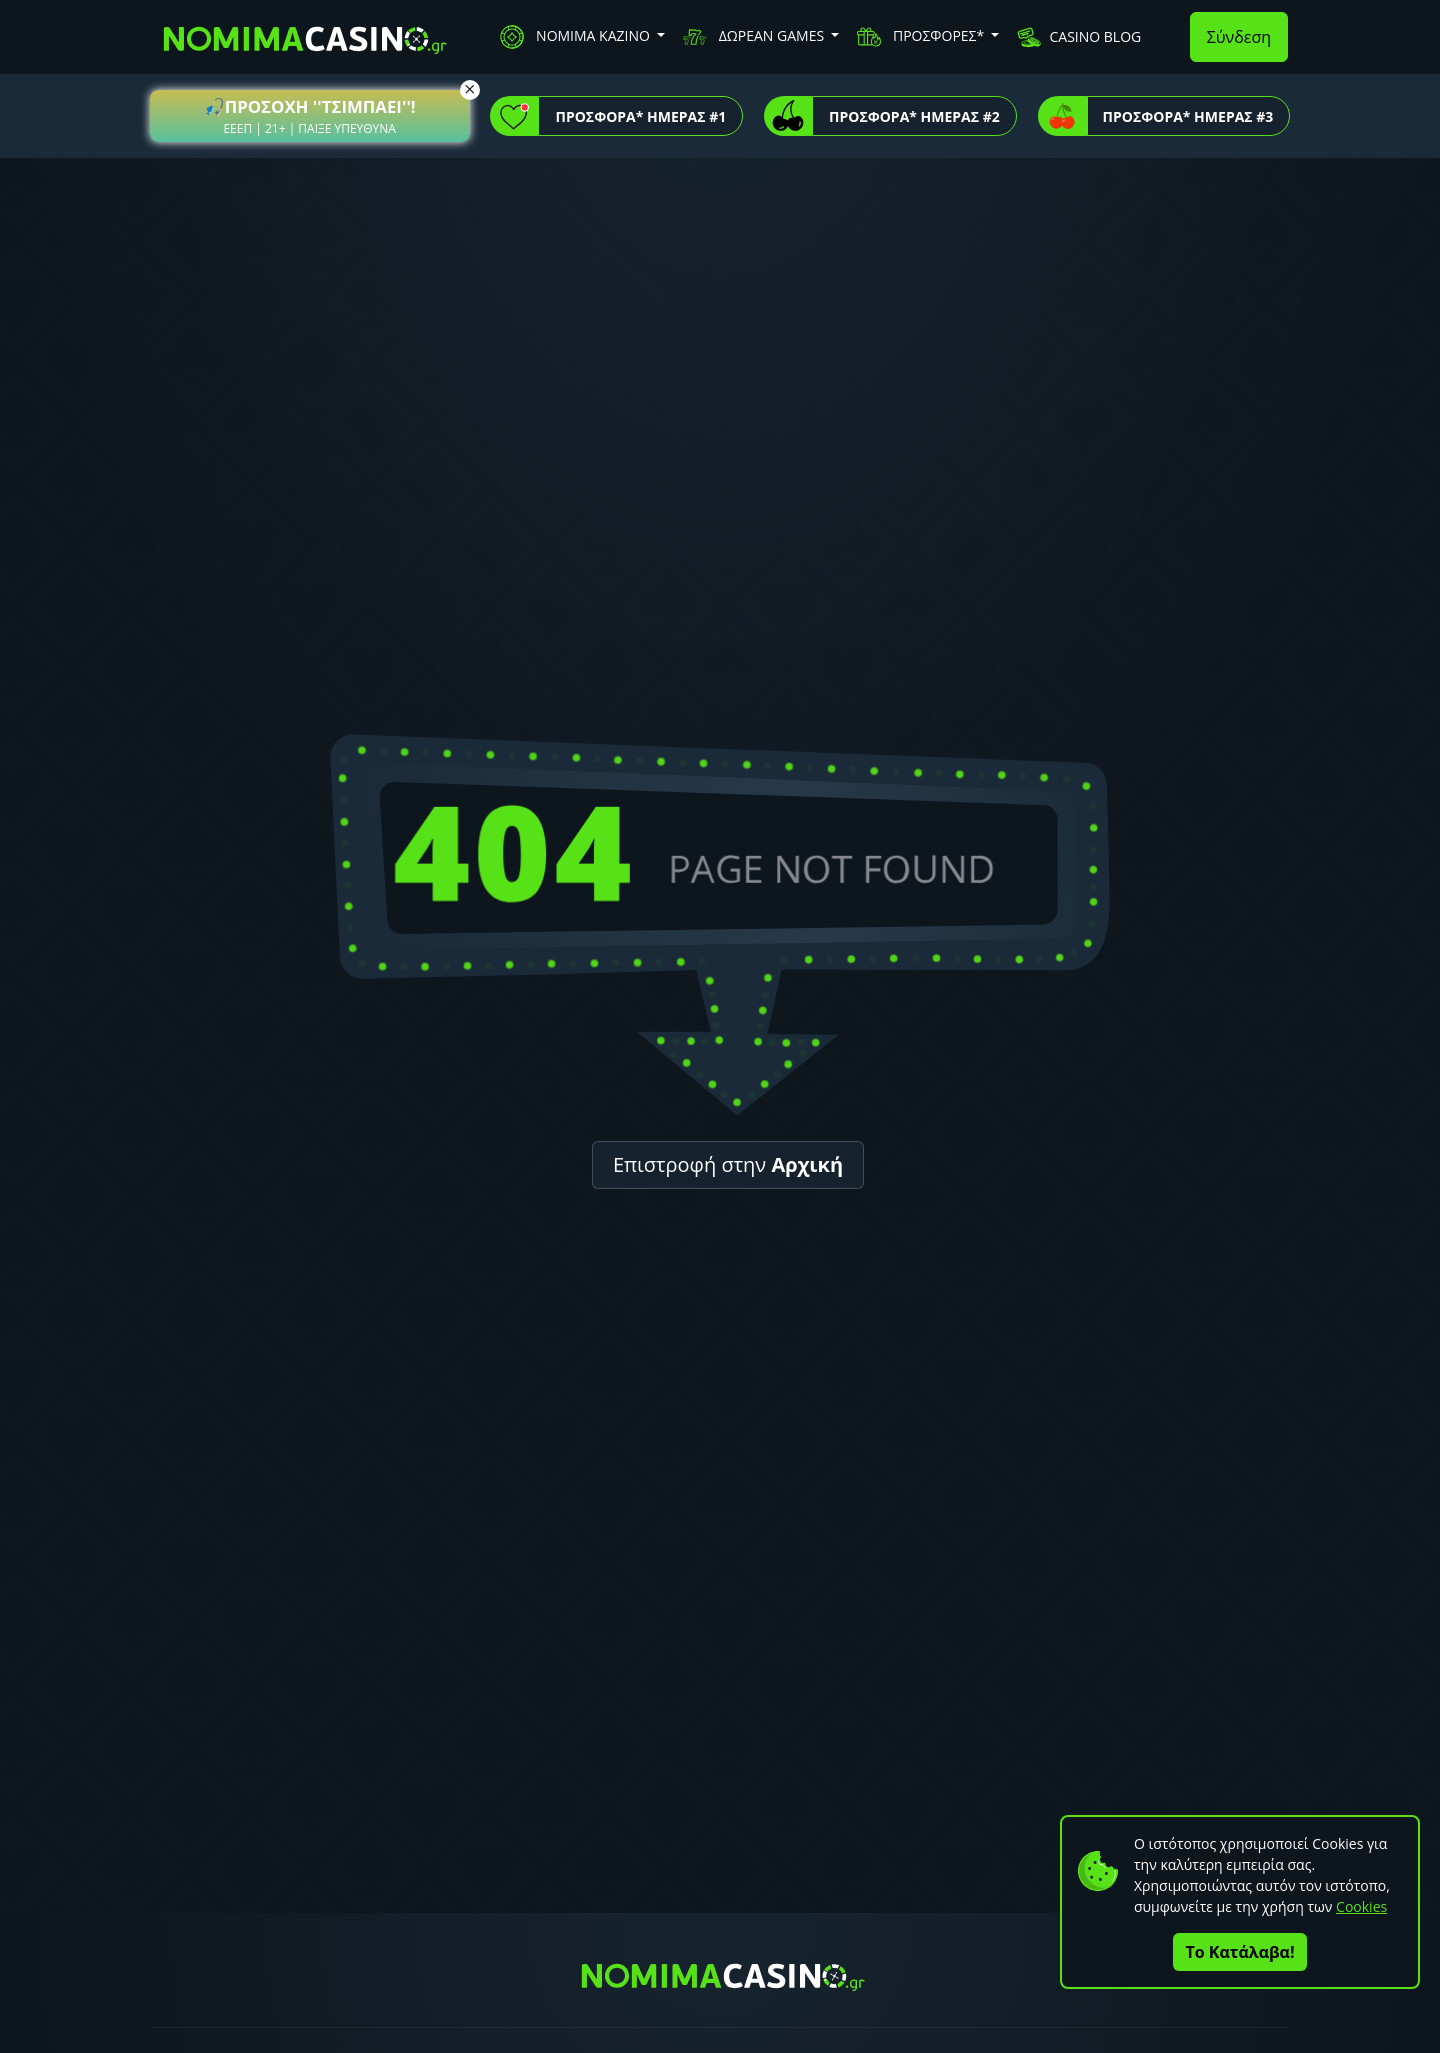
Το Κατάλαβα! (1240, 1952)
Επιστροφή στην (728, 1164)
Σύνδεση (1239, 37)
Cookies (1361, 1906)
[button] (310, 116)
